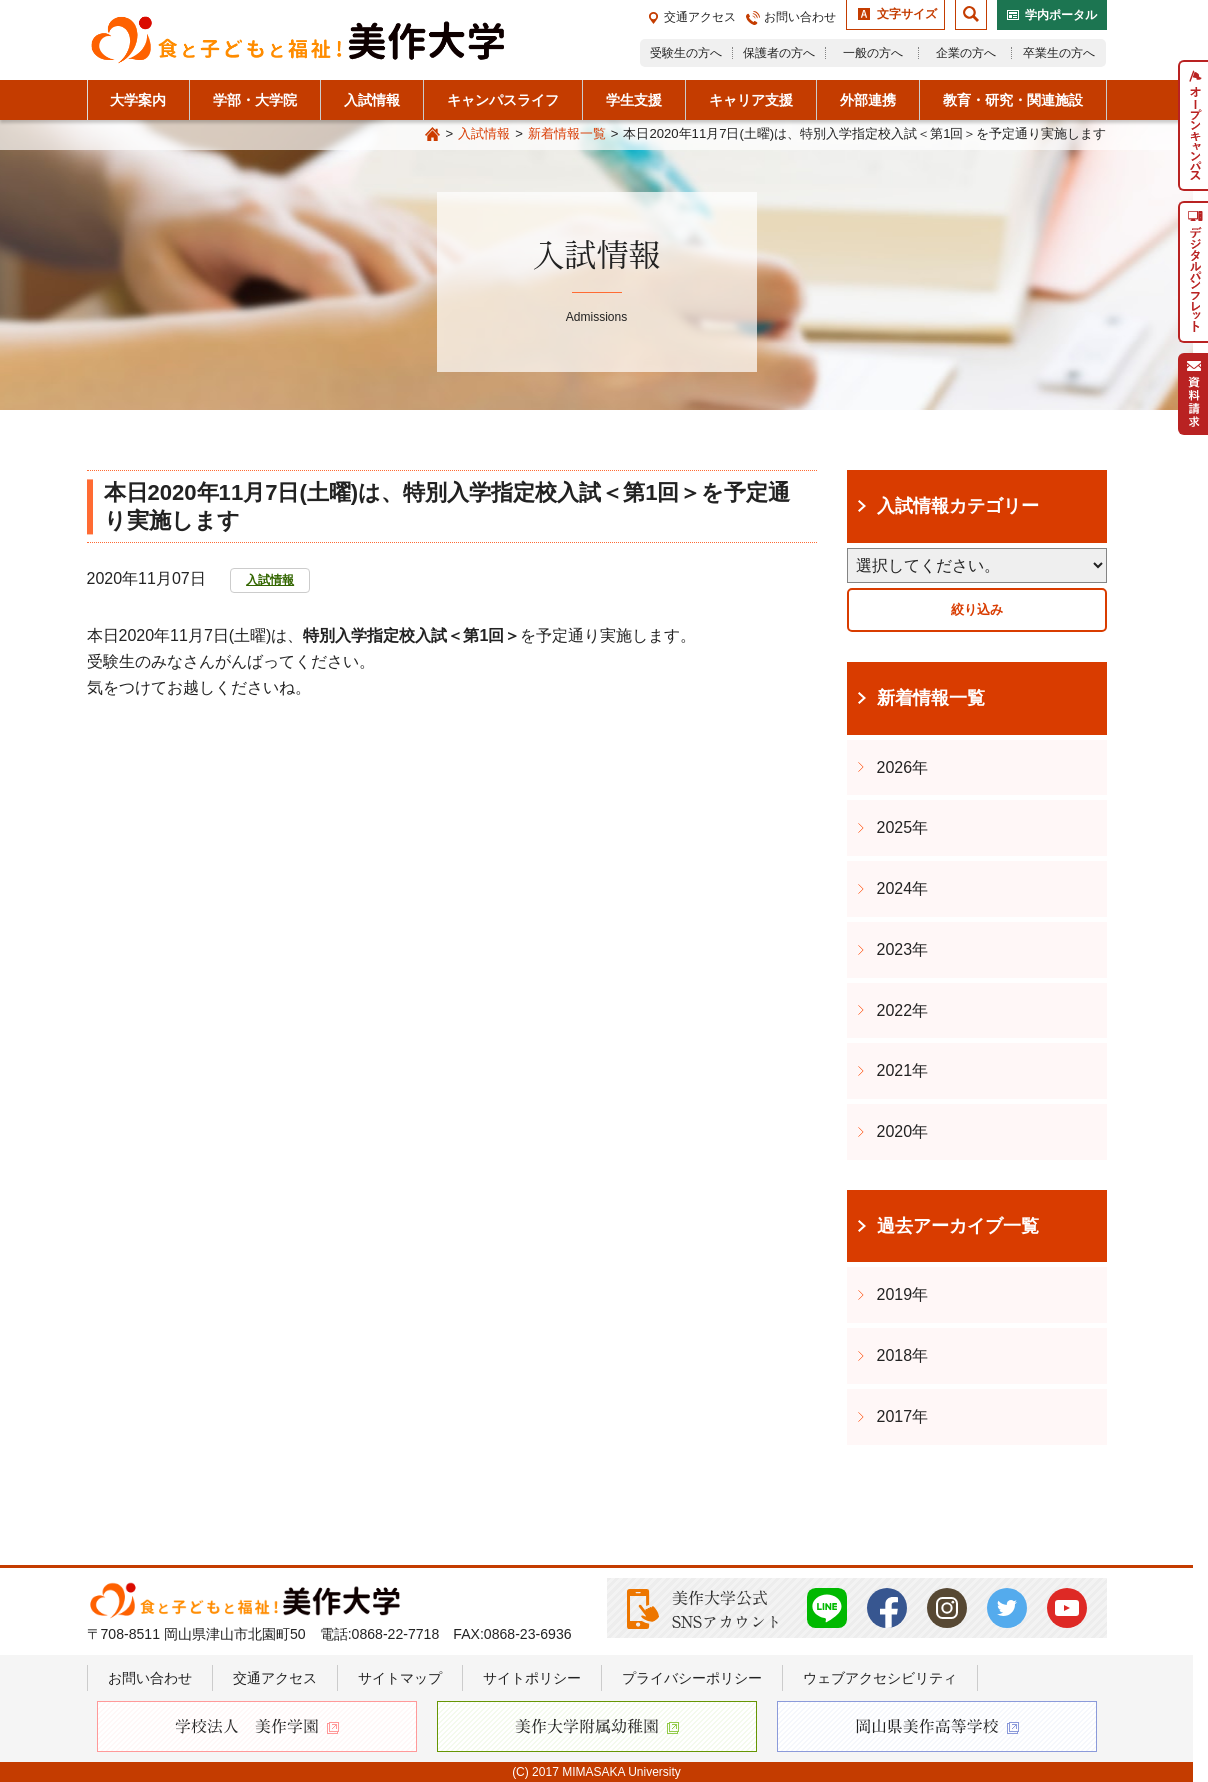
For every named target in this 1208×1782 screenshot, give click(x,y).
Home (432, 135)
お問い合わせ (800, 17)
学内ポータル (1061, 15)
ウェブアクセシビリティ (880, 1678)
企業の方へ (966, 53)
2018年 (903, 1355)
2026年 (903, 767)
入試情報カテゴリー (958, 506)
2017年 (903, 1416)
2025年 (903, 827)
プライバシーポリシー (692, 1678)
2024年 (903, 888)
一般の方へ (873, 53)
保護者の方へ (779, 53)
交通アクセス (700, 17)
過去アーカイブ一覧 (958, 1226)
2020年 (903, 1131)
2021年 (903, 1070)
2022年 (903, 1010)
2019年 (903, 1294)
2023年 (903, 949)
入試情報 (484, 133)
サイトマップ (400, 1678)
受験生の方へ (686, 53)
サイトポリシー (532, 1678)
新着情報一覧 (567, 133)
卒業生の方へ (1059, 53)
